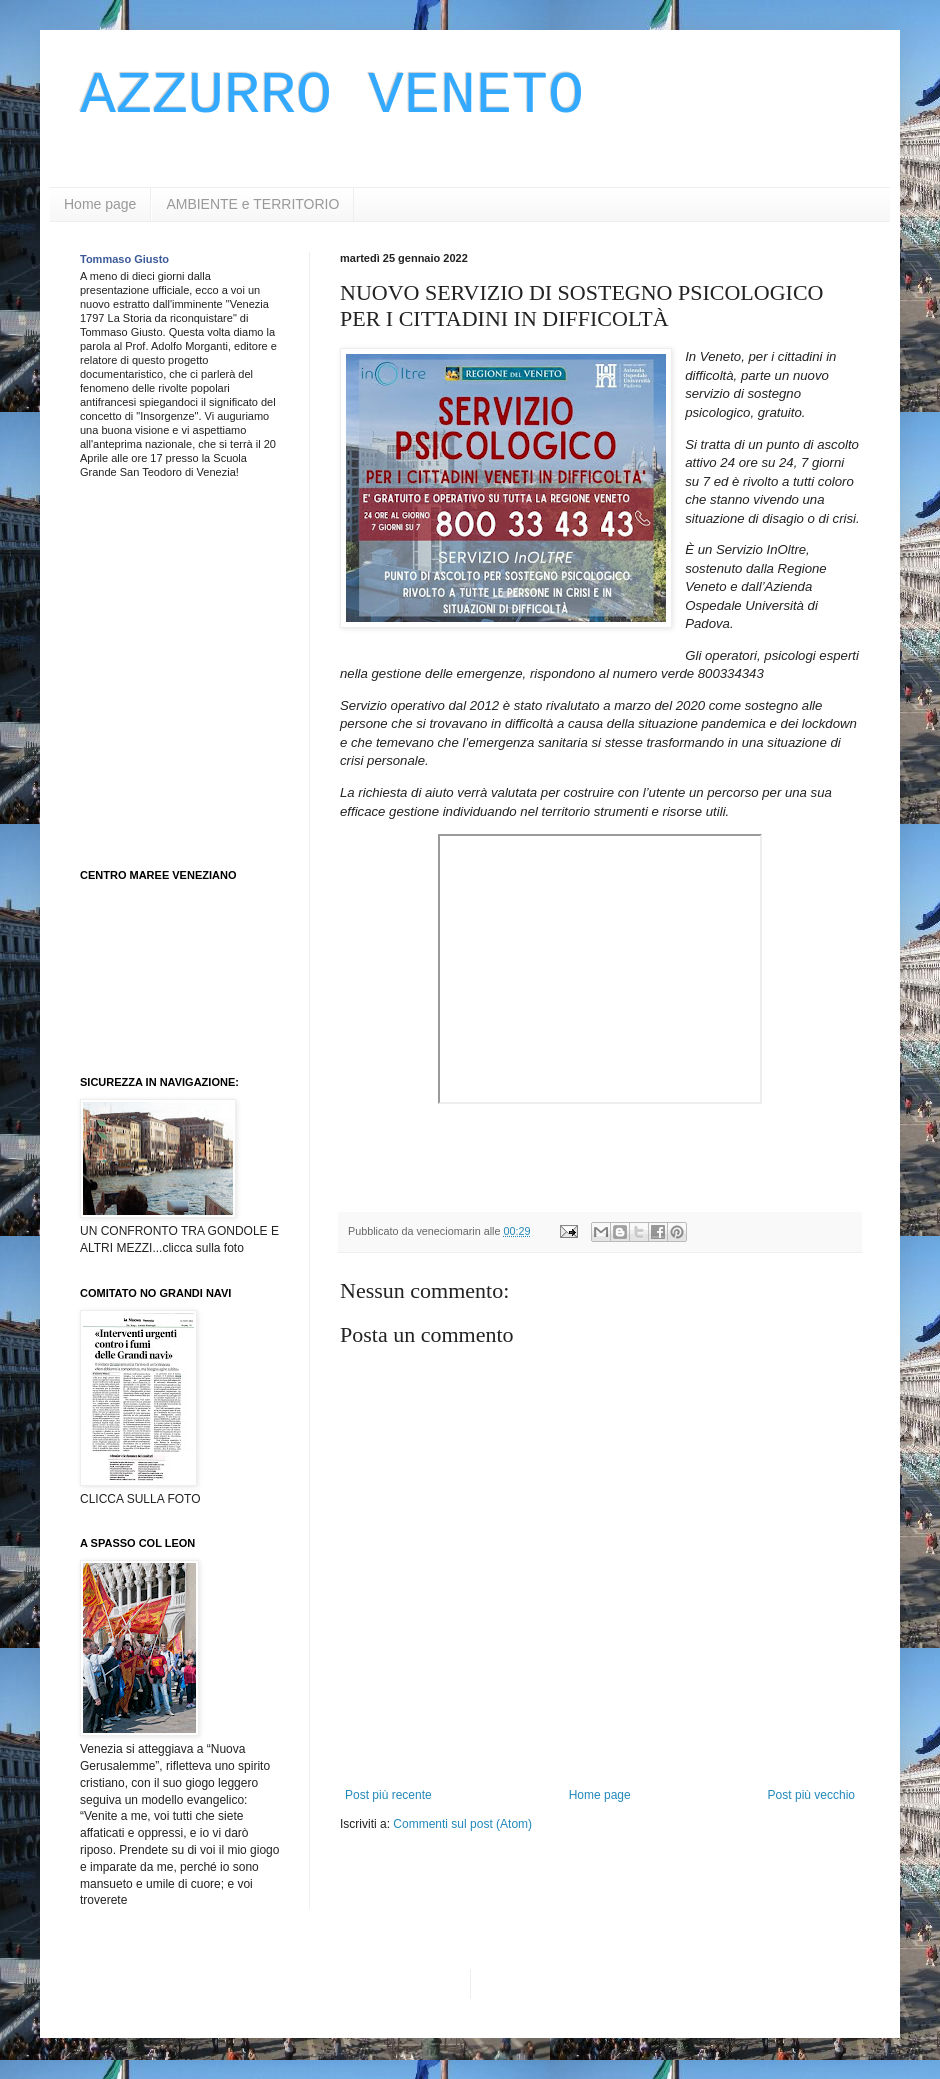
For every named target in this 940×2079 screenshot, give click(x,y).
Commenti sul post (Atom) (462, 1824)
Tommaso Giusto (124, 259)
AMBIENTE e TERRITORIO (252, 204)
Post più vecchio (811, 1795)
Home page (100, 204)
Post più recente (388, 1795)
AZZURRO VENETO (332, 96)
